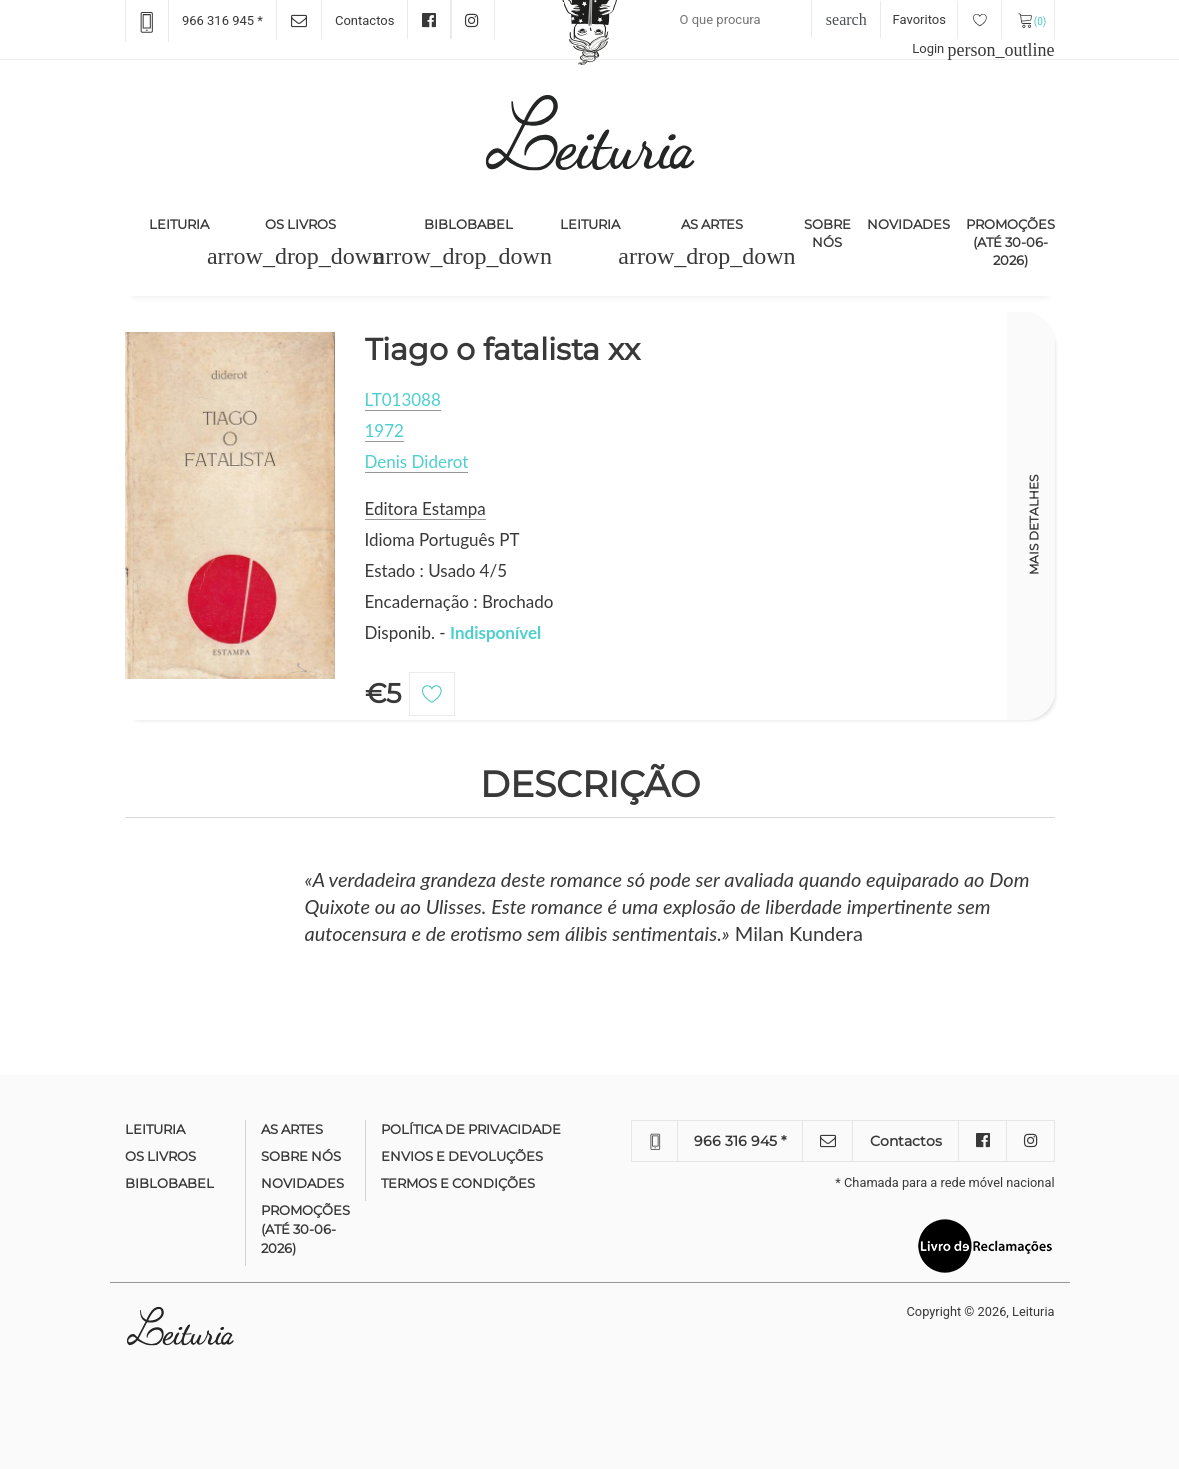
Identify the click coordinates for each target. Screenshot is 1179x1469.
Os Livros (300, 224)
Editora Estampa (425, 508)
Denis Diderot (417, 461)
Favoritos (947, 19)
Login (983, 48)
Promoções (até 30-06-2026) (1010, 242)
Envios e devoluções (462, 1156)
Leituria (183, 223)
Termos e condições (458, 1183)
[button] (295, 256)
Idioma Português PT (442, 539)
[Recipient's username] (762, 20)
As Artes (712, 224)
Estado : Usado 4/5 (436, 570)
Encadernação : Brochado (459, 601)
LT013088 (403, 399)
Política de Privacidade (471, 1129)
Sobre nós (827, 233)
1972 (384, 430)
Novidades (908, 224)
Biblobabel (468, 224)
